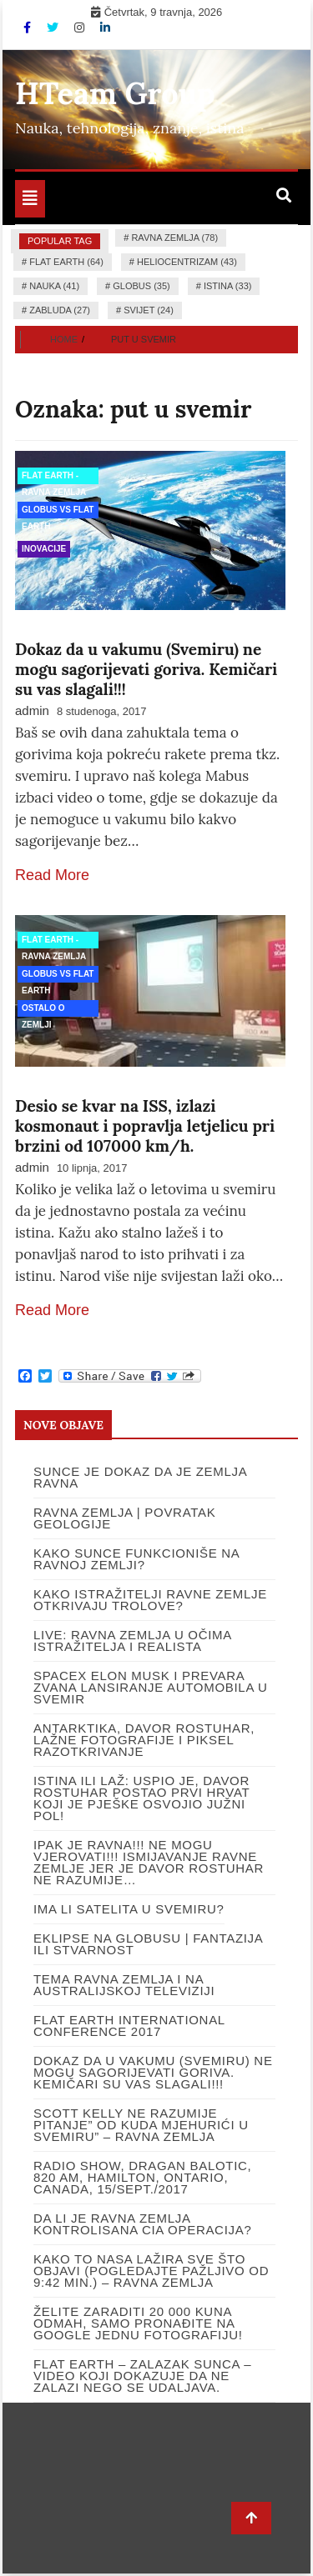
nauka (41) (54, 286)
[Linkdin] (105, 27)
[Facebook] (28, 27)
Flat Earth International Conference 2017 (129, 2025)
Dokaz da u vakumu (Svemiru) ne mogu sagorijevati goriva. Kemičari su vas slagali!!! (146, 669)
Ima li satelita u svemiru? (129, 1909)
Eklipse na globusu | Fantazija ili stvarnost (148, 1944)
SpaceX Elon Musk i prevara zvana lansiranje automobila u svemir (150, 1687)
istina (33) (227, 286)
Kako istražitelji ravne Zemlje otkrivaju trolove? (150, 1600)
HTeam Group (115, 93)
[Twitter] (54, 27)
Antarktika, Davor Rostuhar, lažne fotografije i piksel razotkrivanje (144, 1739)
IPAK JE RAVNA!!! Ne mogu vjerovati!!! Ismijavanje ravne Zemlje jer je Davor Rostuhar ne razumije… (148, 1862)
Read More (52, 875)
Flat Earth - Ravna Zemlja (54, 477)
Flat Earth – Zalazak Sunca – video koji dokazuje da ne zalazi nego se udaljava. (142, 2375)
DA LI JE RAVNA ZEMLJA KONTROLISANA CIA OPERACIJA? (142, 2224)
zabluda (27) (59, 310)
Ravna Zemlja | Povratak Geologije (124, 1518)
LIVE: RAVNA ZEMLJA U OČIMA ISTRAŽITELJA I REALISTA (132, 1640)
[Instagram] (81, 27)
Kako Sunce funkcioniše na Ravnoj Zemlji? (136, 1559)
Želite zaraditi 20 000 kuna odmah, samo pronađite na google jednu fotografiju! (138, 2323)
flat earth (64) (66, 262)
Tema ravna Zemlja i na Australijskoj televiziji (124, 1985)
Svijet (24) (149, 310)
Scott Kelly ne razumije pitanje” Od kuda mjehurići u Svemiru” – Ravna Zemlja (141, 2124)
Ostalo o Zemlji (43, 1010)
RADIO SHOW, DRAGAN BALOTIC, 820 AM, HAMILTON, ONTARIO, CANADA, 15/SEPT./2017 (142, 2177)
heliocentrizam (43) (187, 262)
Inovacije (44, 548)
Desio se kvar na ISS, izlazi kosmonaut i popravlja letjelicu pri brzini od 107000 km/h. (145, 1126)
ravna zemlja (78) (174, 238)
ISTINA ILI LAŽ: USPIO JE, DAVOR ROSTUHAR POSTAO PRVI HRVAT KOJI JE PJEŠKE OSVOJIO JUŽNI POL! (141, 1798)
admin (32, 710)
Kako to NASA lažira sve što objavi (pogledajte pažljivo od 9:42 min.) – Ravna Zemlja (151, 2270)
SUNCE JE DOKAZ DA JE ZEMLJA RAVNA (140, 1477)
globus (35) (141, 286)
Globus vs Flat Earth (57, 511)
